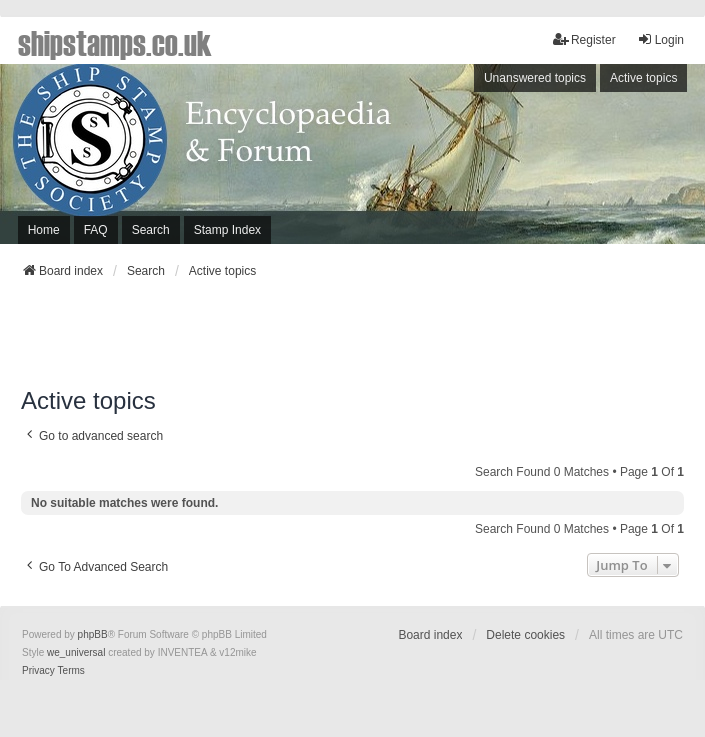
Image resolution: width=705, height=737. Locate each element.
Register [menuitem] (584, 39)
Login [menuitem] (660, 39)
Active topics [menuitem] (643, 78)
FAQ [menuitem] (96, 230)
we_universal (76, 652)
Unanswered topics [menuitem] (535, 78)
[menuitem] (38, 671)
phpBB (93, 634)
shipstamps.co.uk (115, 42)
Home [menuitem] (44, 230)
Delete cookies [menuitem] (525, 635)
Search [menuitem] (151, 230)
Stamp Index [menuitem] (227, 230)
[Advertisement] (353, 339)
